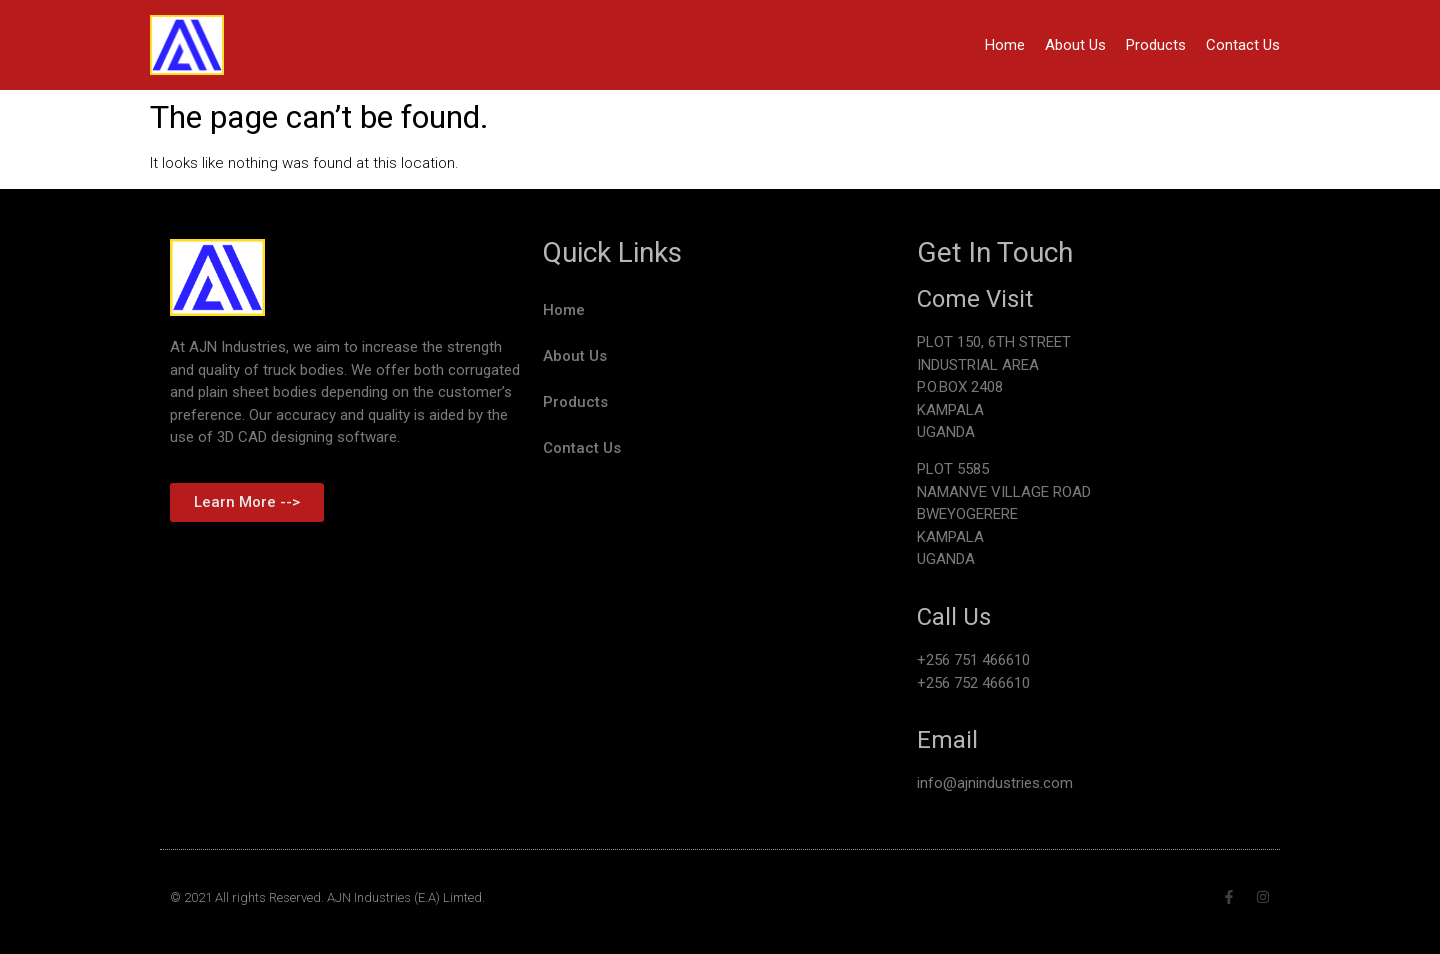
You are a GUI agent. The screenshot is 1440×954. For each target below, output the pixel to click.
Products (1156, 45)
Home (1005, 45)
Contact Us (1243, 45)
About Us (1075, 45)
